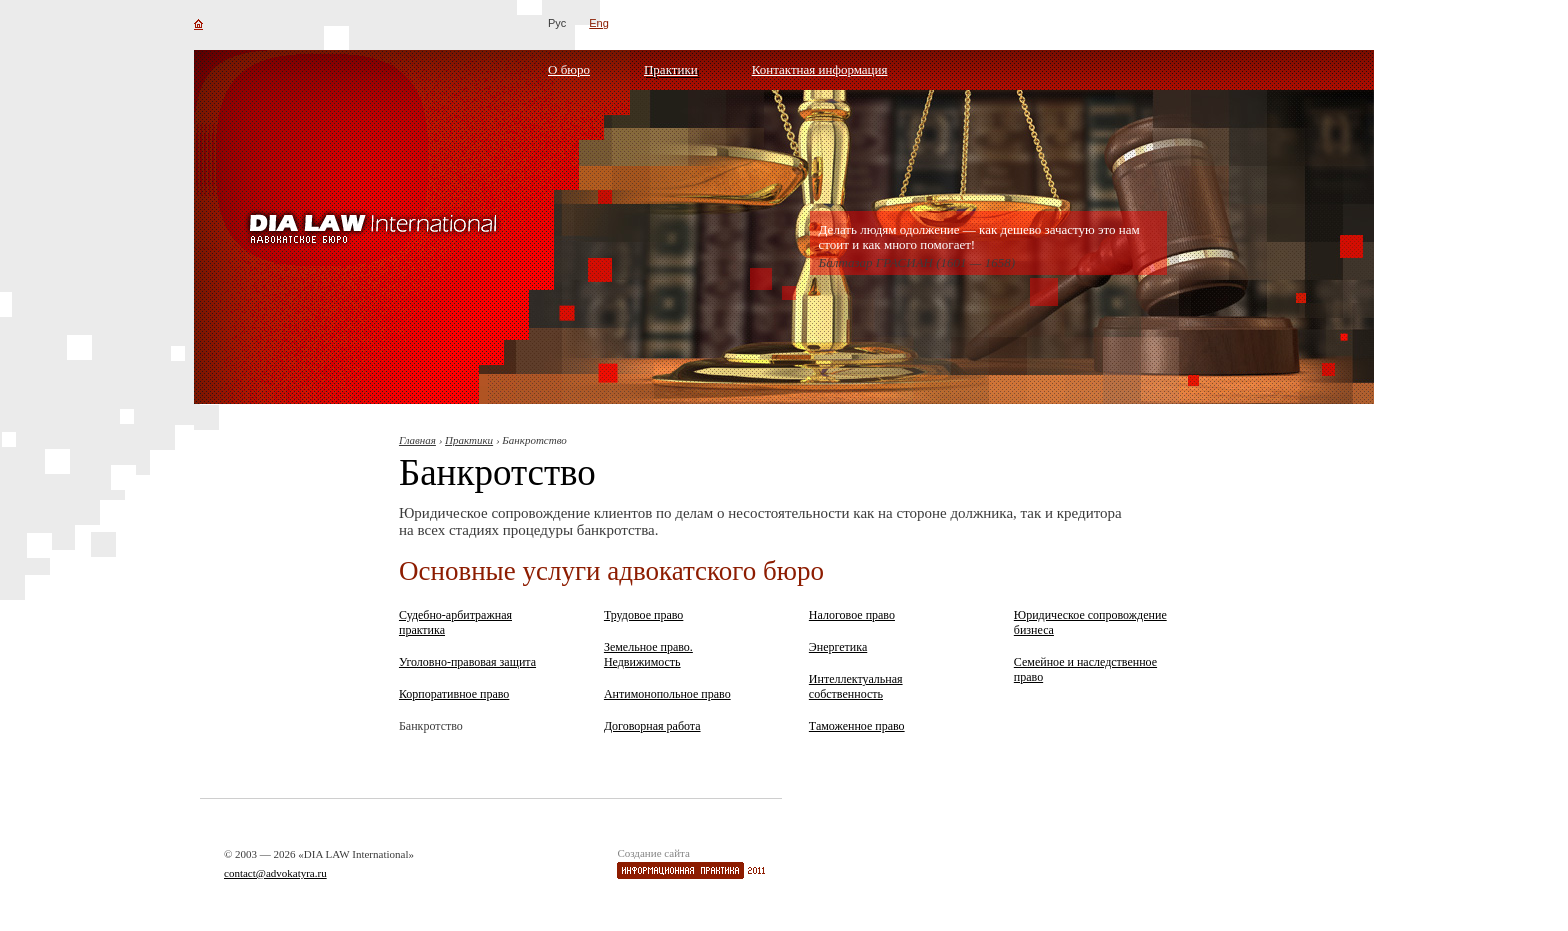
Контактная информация (820, 69)
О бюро (569, 69)
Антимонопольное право (667, 694)
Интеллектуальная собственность (856, 686)
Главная (417, 440)
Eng (599, 23)
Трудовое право (643, 615)
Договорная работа (652, 726)
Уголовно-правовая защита (467, 662)
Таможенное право (857, 726)
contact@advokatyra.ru (275, 873)
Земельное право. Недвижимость (648, 654)
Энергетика (838, 647)
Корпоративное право (454, 694)
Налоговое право (852, 615)
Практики (671, 69)
